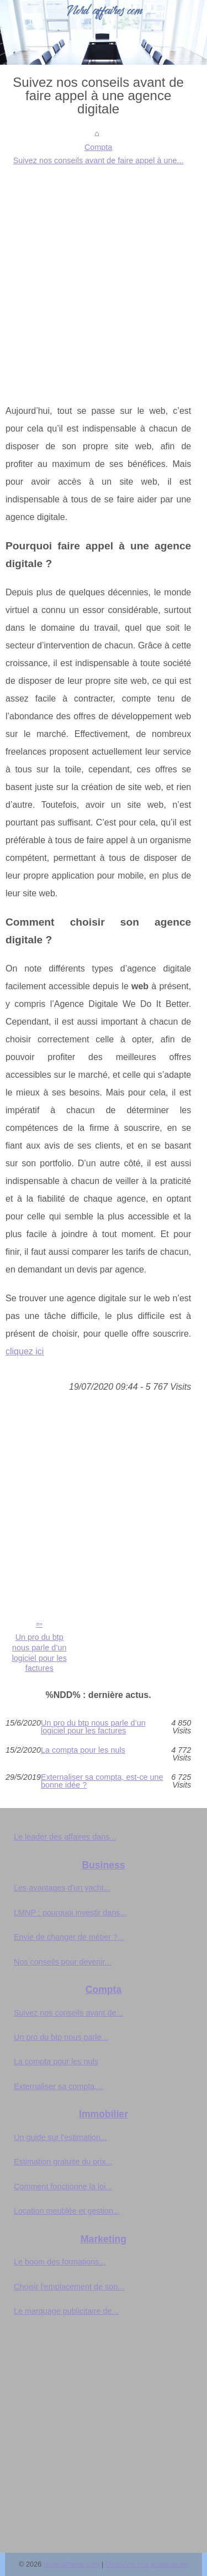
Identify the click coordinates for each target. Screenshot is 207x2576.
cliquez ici (25, 1351)
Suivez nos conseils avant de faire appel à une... (98, 160)
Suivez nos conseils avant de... (68, 2012)
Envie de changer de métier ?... (69, 1937)
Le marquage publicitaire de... (66, 2311)
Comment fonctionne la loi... (63, 2186)
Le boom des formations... (59, 2261)
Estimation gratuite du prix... (63, 2161)
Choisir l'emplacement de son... (69, 2286)
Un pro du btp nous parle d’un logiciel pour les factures (39, 1653)
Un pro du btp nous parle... (61, 2037)
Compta (98, 147)
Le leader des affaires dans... (65, 1836)
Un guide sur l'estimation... (60, 2137)
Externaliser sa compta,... (58, 2086)
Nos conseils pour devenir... (63, 1961)
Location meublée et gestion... (67, 2210)
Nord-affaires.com (71, 2564)
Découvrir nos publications (146, 2564)
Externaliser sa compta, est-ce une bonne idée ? (102, 1781)
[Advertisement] (103, 276)
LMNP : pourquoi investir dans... (70, 1912)
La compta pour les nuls (83, 1750)
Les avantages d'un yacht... (62, 1887)
